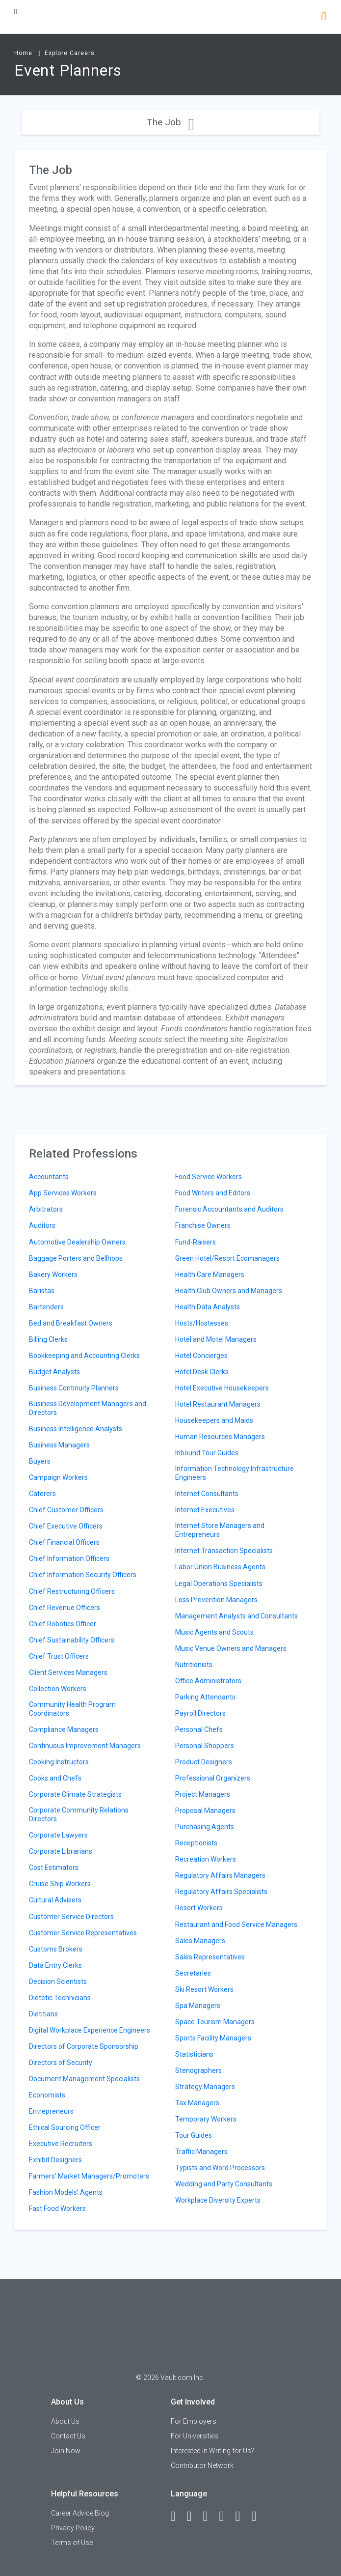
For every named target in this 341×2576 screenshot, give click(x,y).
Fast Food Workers (57, 2208)
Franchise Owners (203, 1225)
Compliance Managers (64, 1729)
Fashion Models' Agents (66, 2192)
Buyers (40, 1461)
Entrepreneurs (51, 2111)
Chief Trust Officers (59, 1656)
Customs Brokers (55, 1949)
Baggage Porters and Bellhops (76, 1258)
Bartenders (46, 1307)
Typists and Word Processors (220, 2168)
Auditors (42, 1225)
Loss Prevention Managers (216, 1600)
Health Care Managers (209, 1274)
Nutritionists (193, 1665)
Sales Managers (200, 1941)
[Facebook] (177, 2516)
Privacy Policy (73, 2528)
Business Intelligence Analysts (75, 1429)
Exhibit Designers (55, 2160)
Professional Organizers (212, 1778)
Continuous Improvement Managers (85, 1746)
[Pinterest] (242, 2516)
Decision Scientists (58, 1981)
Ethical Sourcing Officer (65, 2127)
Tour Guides (193, 2135)
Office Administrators (208, 1681)
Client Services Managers (68, 1672)
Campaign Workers (58, 1477)
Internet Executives (205, 1510)
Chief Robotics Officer (62, 1624)
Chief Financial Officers (64, 1542)
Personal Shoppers (204, 1746)
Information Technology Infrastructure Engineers (234, 1473)
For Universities (194, 2436)
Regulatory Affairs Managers (220, 1875)
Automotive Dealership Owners (77, 1242)
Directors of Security (60, 2062)
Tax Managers (197, 2103)
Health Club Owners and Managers (228, 1291)
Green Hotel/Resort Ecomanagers (227, 1258)
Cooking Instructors (59, 1762)
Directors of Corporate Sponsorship (83, 2046)
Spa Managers (197, 2006)
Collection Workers (57, 1689)
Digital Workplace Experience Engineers (89, 2030)
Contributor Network (202, 2465)
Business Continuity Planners (74, 1388)
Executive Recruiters (60, 2144)
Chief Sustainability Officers (71, 1640)
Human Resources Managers (220, 1437)
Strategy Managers (205, 2087)
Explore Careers (70, 53)
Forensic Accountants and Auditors (229, 1209)
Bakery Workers (53, 1274)
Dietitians (43, 2014)
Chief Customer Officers (66, 1510)
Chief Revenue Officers (64, 1608)
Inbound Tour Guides (206, 1453)
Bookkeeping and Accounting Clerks (84, 1355)
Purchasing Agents (204, 1827)
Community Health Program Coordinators (72, 1708)
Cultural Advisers (55, 1900)
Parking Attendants (205, 1697)
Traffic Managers (201, 2151)
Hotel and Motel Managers (216, 1339)
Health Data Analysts (207, 1307)
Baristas (41, 1291)
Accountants (49, 1177)
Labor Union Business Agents (220, 1567)
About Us (65, 2421)
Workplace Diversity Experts (218, 2200)
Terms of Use (72, 2543)
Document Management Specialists (84, 2079)
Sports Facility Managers (213, 2038)
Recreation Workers (205, 1859)
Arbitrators (46, 1209)
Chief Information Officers (69, 1558)
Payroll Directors (200, 1713)
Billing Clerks (48, 1339)
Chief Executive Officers (66, 1526)
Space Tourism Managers (215, 2022)
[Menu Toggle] (15, 11)
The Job (170, 122)
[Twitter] (210, 2516)
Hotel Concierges (201, 1355)
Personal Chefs (199, 1729)
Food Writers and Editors (212, 1193)
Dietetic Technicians (60, 1998)
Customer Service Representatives (83, 1933)
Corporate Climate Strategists (75, 1794)
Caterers (42, 1494)
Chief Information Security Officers (82, 1575)
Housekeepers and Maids (214, 1420)
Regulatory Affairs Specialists (221, 1892)
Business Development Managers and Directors (87, 1408)
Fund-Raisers (195, 1242)
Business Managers (59, 1445)
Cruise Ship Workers (60, 1884)
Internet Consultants (206, 1494)
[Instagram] (226, 2516)
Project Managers (202, 1794)
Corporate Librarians (60, 1851)
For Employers (193, 2421)
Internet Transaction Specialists (224, 1551)
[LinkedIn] (194, 2516)
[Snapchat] (258, 2516)
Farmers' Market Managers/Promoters (89, 2176)
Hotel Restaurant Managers (218, 1404)
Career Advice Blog (80, 2513)
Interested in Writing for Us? (212, 2451)
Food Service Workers (208, 1177)
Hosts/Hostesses (201, 1323)
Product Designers (203, 1762)
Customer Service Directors (71, 1917)
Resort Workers (199, 1908)
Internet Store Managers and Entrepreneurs (219, 1530)
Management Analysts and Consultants (236, 1616)
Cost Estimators (54, 1867)
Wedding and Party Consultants (223, 2184)
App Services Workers (63, 1193)
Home (23, 53)
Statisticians (194, 2054)
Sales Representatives (210, 1957)
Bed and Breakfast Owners (70, 1323)
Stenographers (198, 2070)
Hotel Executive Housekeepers (222, 1388)
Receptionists (196, 1843)
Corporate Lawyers (58, 1835)
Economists (47, 2095)
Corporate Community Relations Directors (79, 1814)
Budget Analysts (54, 1372)
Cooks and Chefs (55, 1778)
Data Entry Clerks (55, 1965)
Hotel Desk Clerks (202, 1372)
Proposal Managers (205, 1810)
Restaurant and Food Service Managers (236, 1924)
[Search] (323, 17)
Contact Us (68, 2436)
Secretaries (193, 1973)
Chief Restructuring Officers (72, 1591)
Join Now (65, 2451)
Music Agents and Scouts (214, 1632)
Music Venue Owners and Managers (231, 1648)
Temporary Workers (205, 2119)
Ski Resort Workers (204, 1989)
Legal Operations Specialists (218, 1583)
